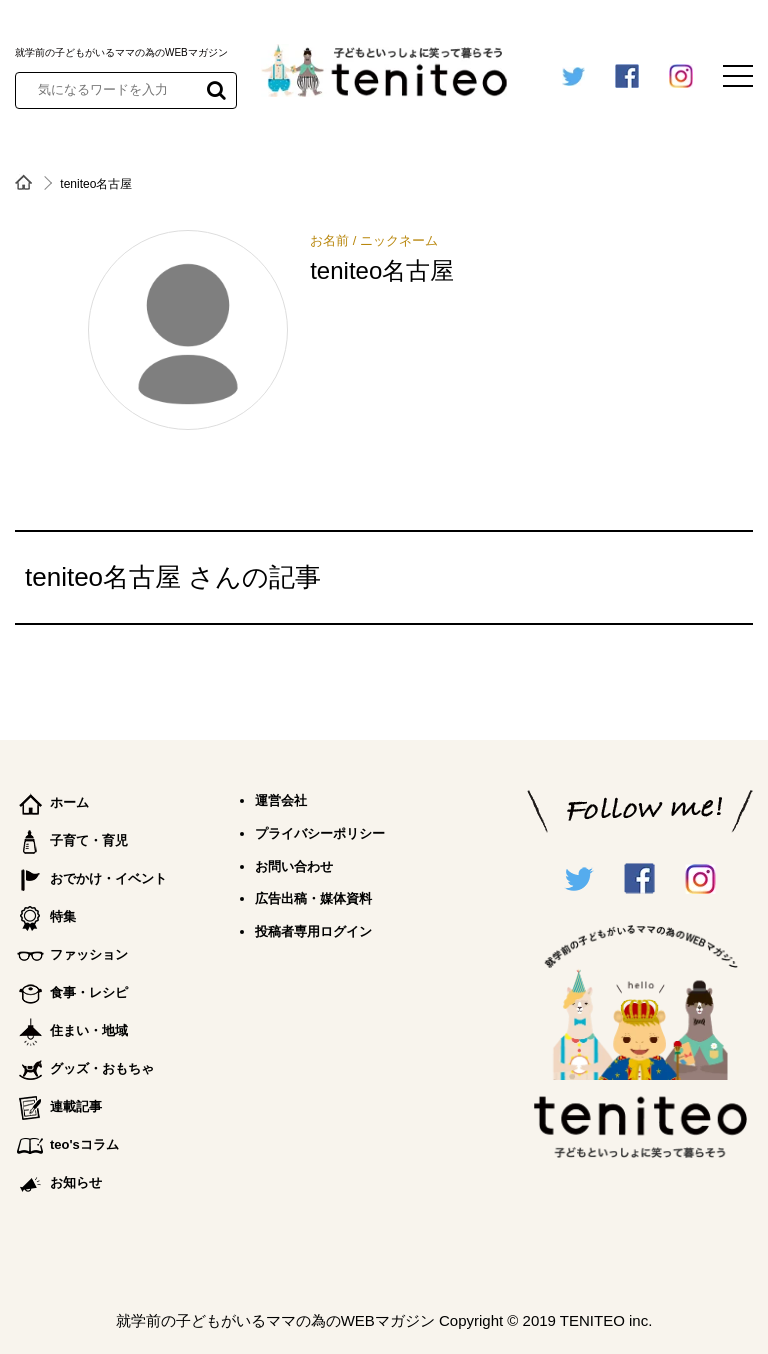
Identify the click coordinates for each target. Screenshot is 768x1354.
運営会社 (281, 800)
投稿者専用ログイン (313, 931)
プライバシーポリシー (320, 833)
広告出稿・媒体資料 (313, 898)
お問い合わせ (294, 866)
